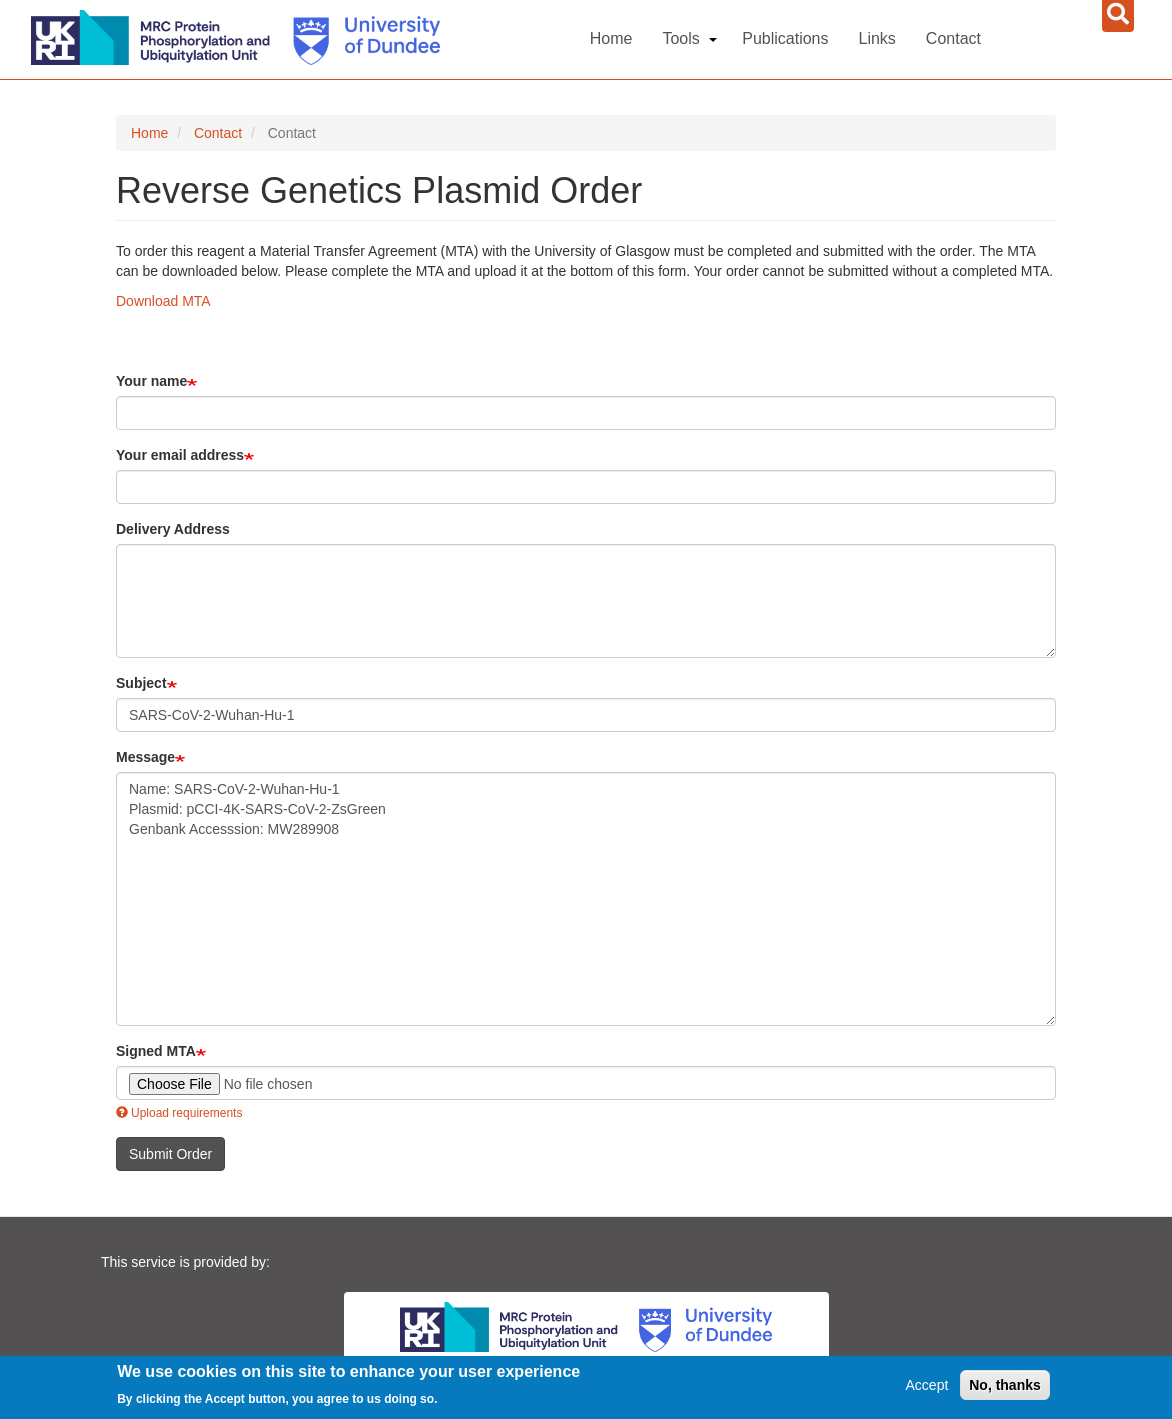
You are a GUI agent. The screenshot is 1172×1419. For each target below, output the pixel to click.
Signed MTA (156, 1051)
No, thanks (1005, 1385)
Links (877, 38)
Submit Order (170, 1154)
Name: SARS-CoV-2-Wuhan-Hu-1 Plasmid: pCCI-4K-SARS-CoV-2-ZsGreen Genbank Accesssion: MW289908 (586, 899)
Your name (151, 381)
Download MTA (163, 301)
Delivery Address (173, 529)
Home (611, 38)
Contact (953, 38)
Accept (927, 1385)
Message (145, 757)
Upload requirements (179, 1113)
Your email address (180, 455)
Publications (785, 38)
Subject (141, 683)
